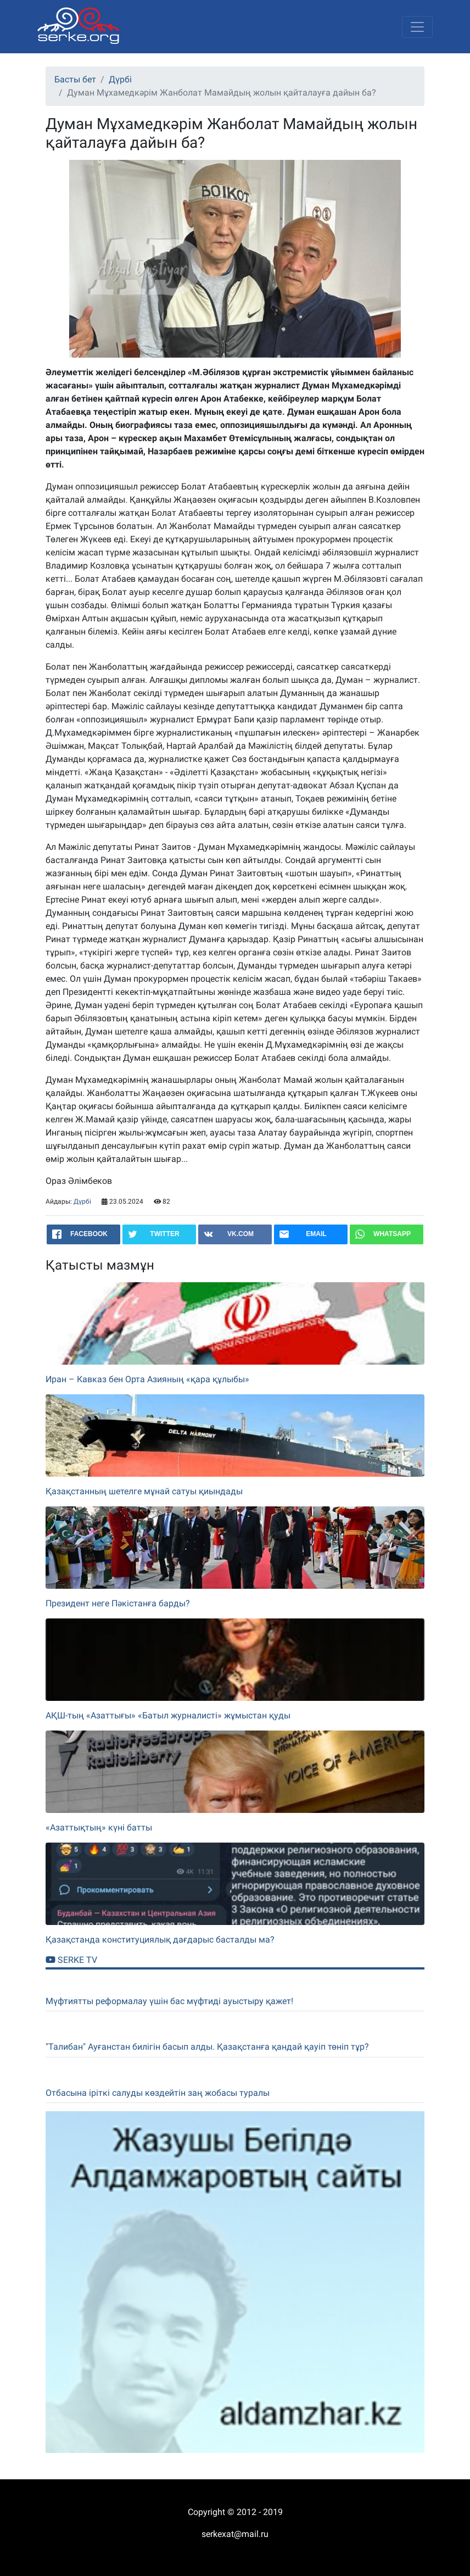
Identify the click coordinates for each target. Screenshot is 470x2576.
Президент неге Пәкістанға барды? (118, 1603)
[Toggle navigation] (417, 27)
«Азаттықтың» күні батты (99, 1827)
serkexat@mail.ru (235, 2534)
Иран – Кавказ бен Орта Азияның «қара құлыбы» (147, 1379)
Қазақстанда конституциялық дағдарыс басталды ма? (160, 1939)
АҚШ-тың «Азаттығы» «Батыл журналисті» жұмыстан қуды (168, 1715)
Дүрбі (120, 79)
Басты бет (75, 79)
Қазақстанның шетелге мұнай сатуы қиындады (144, 1491)
